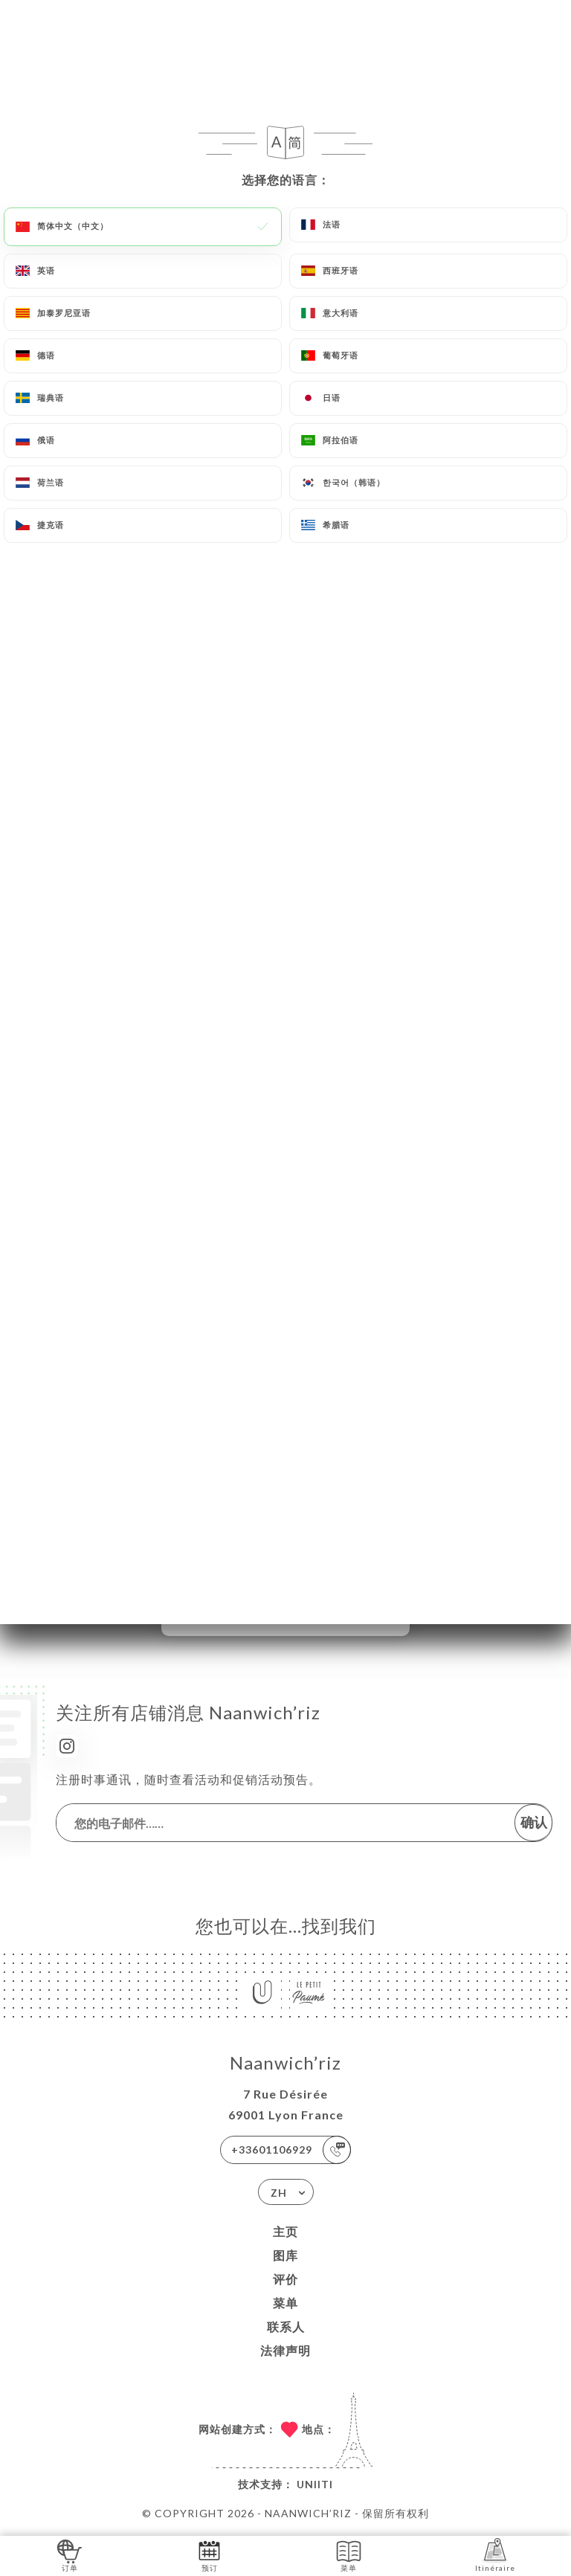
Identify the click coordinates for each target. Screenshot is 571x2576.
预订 (209, 2554)
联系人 (286, 2326)
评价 (285, 2279)
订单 (69, 2554)
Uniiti (315, 2484)
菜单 (285, 2303)
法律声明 (285, 2350)
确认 (533, 1822)
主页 (285, 2231)
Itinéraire (495, 2554)
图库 (285, 2255)
